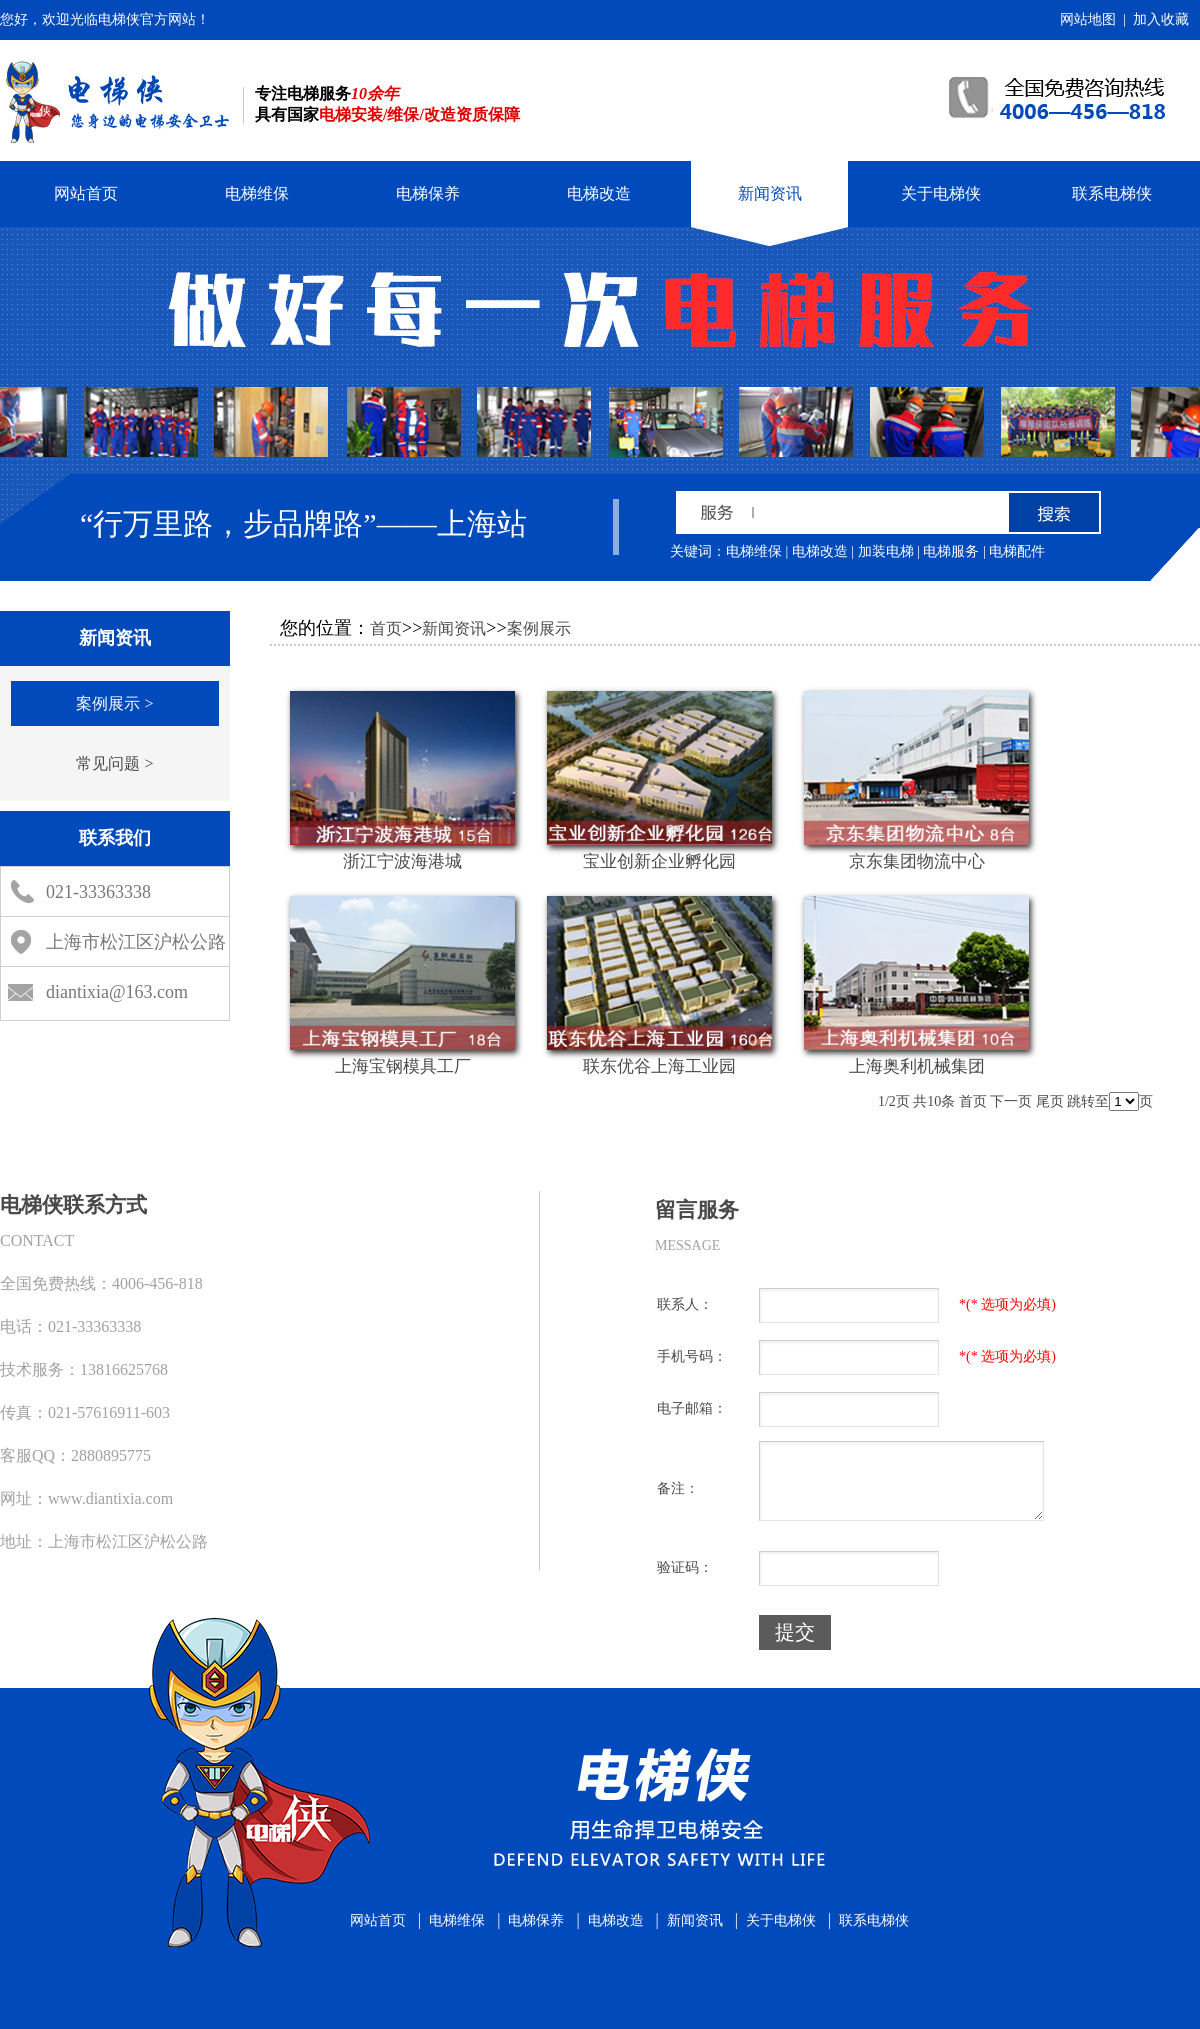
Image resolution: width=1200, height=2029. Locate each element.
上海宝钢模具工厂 (403, 1066)
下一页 (1011, 1101)
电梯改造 (599, 193)
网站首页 (86, 193)
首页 (386, 628)
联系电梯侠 (1112, 193)
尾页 (1050, 1101)
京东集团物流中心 (917, 861)
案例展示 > (114, 703)
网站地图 (1088, 19)
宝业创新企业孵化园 (659, 861)
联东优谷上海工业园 (659, 1066)
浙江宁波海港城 (402, 861)
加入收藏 (1161, 19)
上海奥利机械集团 (917, 1066)
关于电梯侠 (941, 193)
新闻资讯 (770, 193)
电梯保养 (428, 193)
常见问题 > (114, 763)
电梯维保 (257, 193)
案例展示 (539, 628)
